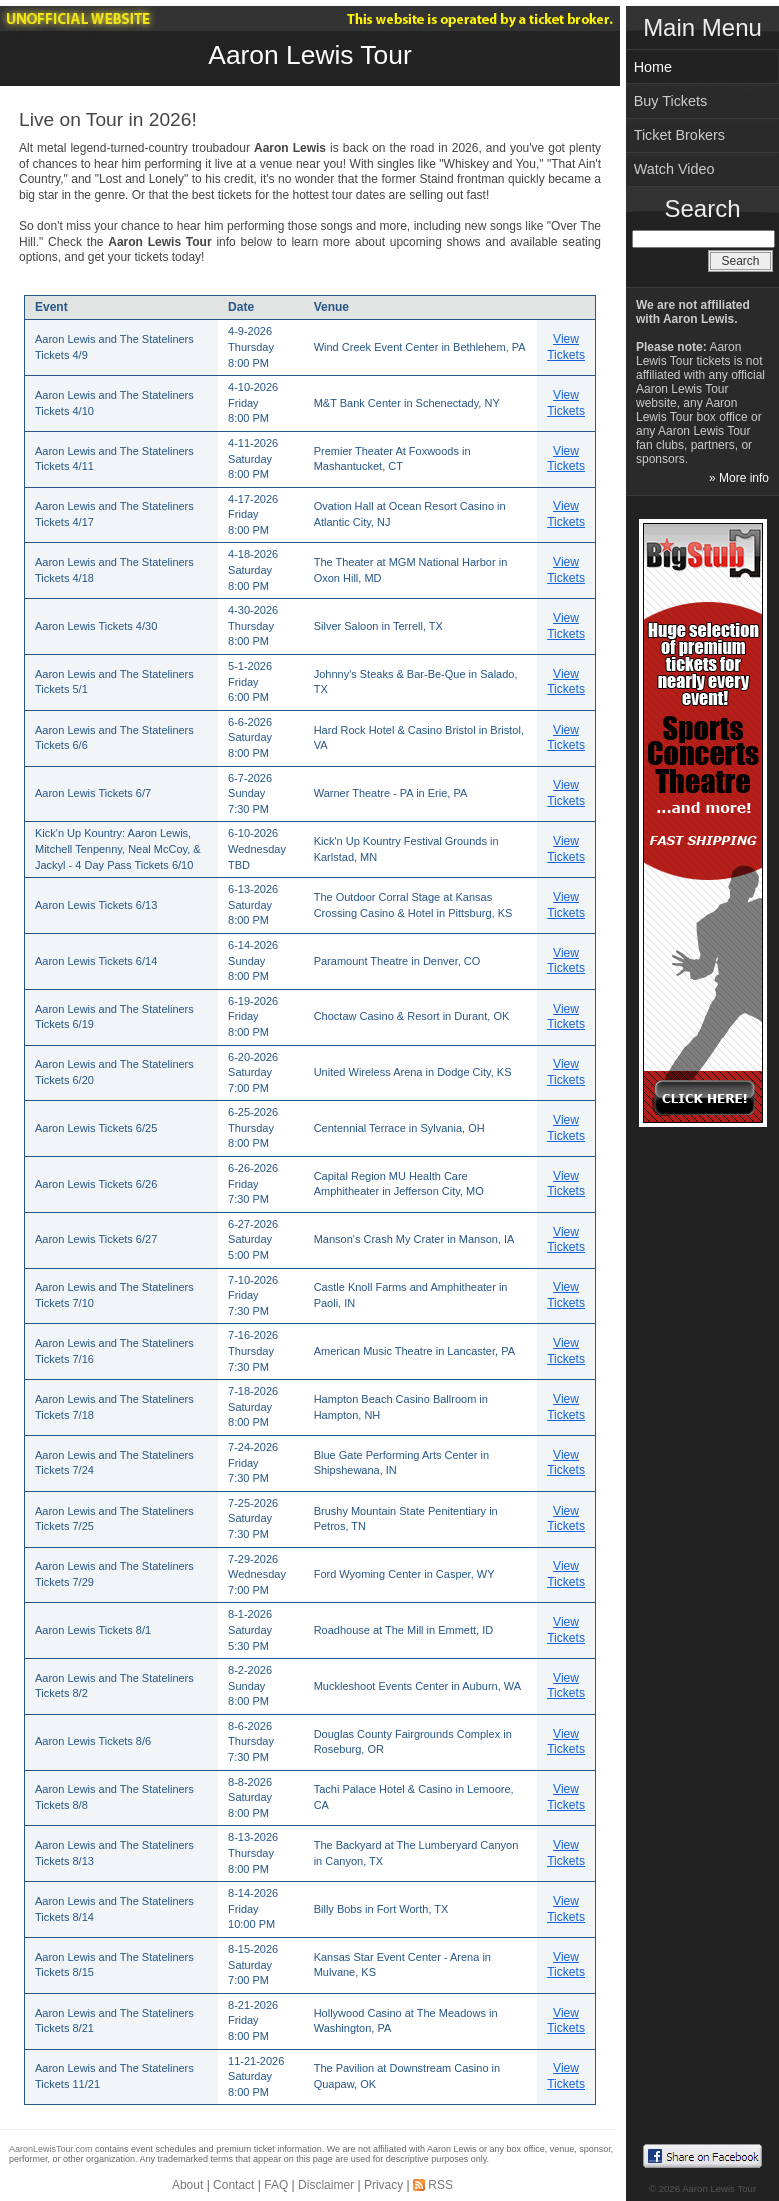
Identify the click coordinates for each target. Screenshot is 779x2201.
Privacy (383, 2185)
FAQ (276, 2185)
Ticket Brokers (679, 135)
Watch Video (674, 169)
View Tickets (566, 347)
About (187, 2185)
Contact (233, 2185)
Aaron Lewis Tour (309, 55)
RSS (440, 2185)
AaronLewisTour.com (51, 2149)
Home (653, 67)
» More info (739, 478)
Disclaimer (326, 2185)
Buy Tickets (671, 101)
